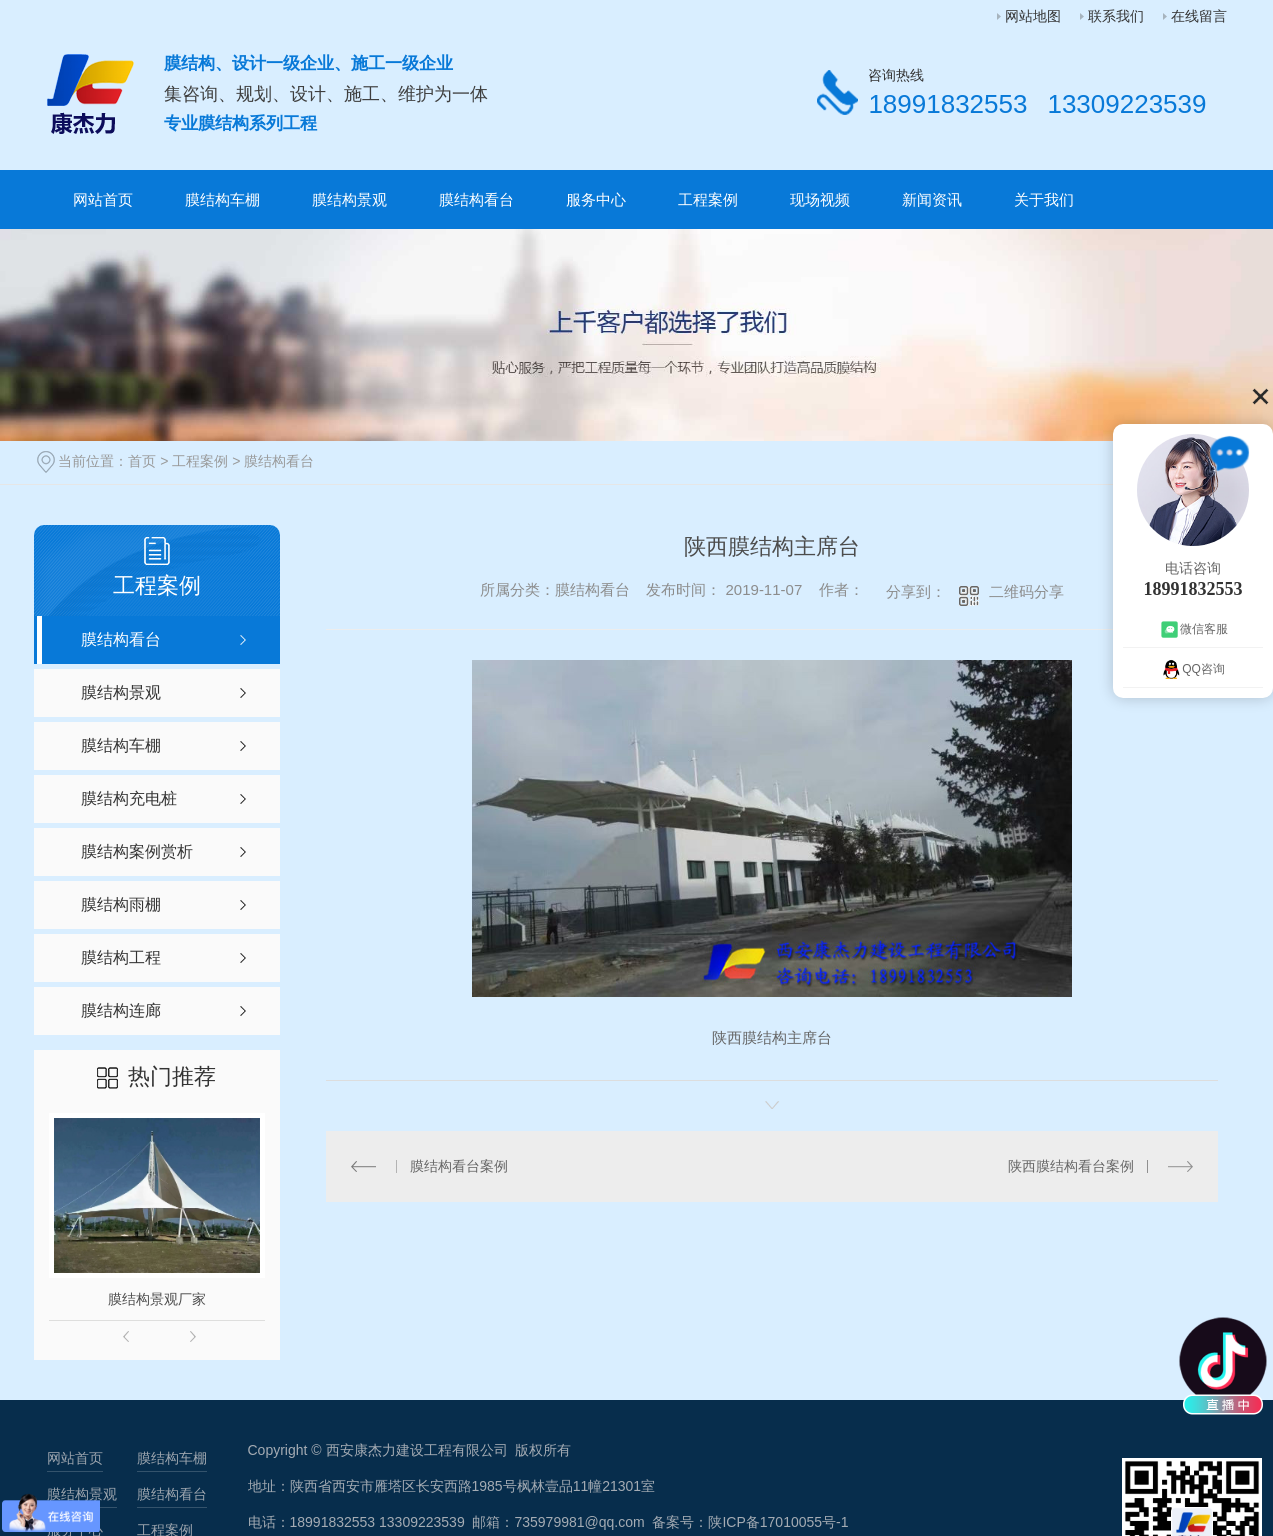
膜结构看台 (476, 199)
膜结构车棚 (222, 199)
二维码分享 (1026, 591)
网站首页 (103, 199)
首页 (142, 461)
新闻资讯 (932, 199)
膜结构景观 (349, 199)
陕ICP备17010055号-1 (778, 1522)
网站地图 (1033, 16)
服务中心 (596, 199)
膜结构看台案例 (459, 1165)
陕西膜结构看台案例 (1071, 1165)
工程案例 (708, 199)
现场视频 (820, 199)
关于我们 (1044, 199)
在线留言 (1199, 16)
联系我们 (1116, 16)
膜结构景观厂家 (157, 1299)
